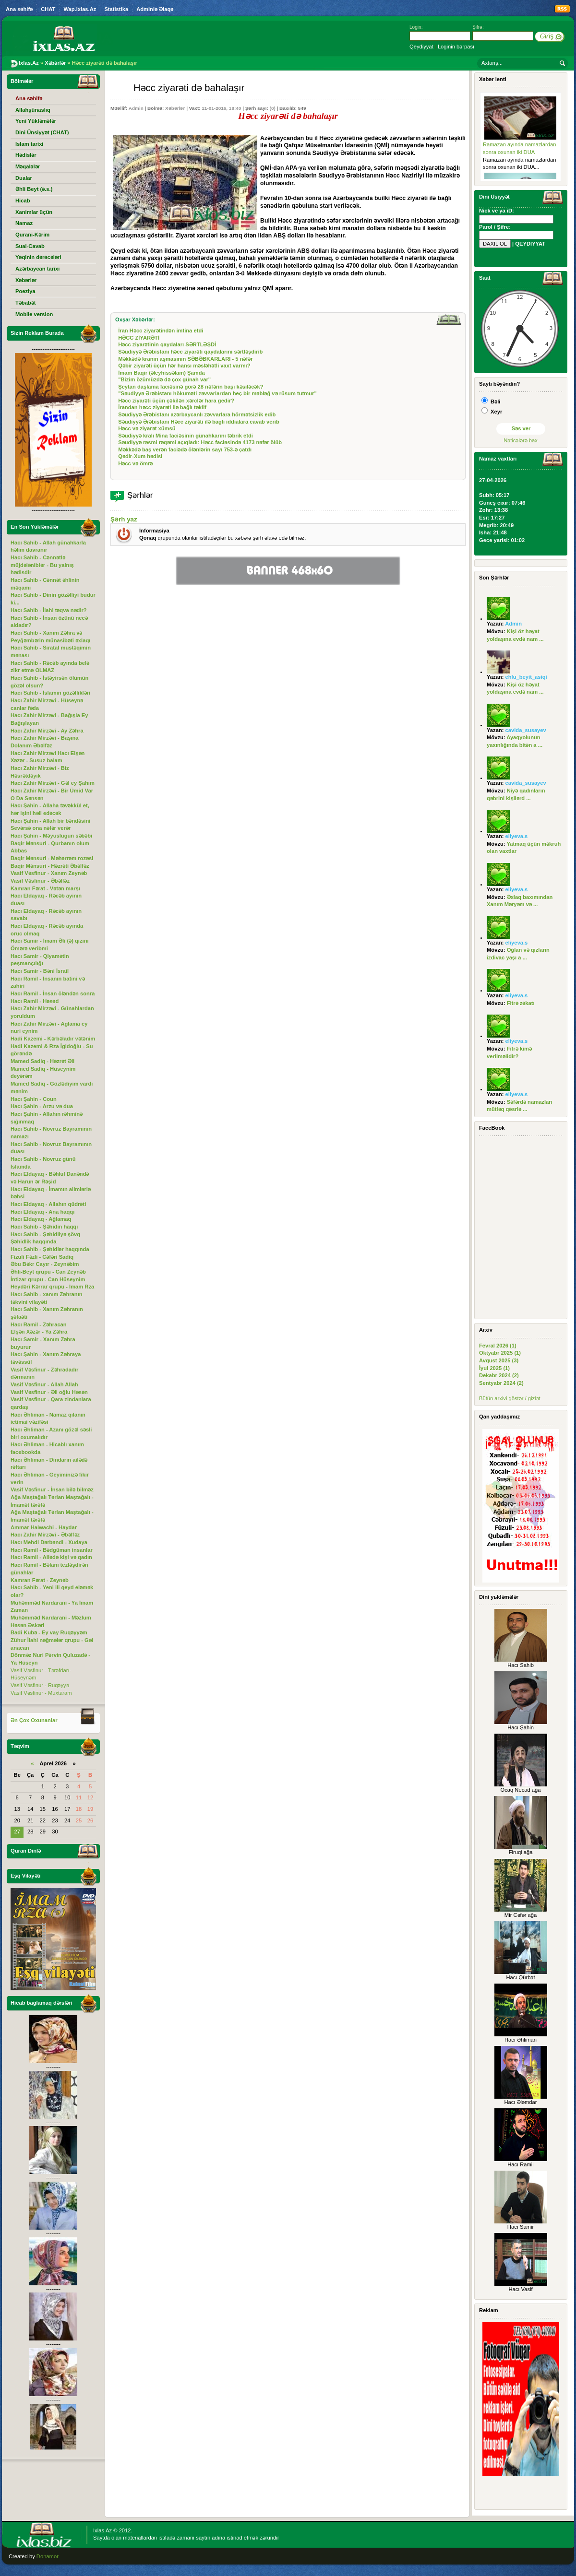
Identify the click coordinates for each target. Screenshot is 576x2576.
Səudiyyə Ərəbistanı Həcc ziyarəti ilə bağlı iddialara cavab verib (198, 422)
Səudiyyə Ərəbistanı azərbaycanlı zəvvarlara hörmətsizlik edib (197, 414)
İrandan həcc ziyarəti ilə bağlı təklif (162, 407)
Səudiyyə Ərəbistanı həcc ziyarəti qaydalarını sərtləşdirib (190, 351)
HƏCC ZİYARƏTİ (138, 338)
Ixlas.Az (102, 2530)
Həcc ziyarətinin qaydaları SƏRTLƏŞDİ (167, 344)
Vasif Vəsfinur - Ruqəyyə (40, 1685)
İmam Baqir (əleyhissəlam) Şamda (161, 373)
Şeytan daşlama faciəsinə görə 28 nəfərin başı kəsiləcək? (190, 387)
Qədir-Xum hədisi (140, 456)
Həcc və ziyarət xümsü (146, 428)
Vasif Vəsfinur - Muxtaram (41, 1693)
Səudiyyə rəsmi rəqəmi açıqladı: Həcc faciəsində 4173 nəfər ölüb (200, 442)
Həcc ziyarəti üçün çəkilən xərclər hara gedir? (176, 400)
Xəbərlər (175, 108)
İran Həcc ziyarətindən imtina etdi (160, 330)
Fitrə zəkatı (521, 1003)
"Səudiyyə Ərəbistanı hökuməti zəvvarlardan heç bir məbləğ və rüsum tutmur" (217, 393)
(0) (273, 108)
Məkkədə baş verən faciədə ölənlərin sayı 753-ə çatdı (185, 449)
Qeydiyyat (421, 46)
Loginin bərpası (456, 46)
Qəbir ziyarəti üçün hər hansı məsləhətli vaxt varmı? (184, 365)
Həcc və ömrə (135, 463)
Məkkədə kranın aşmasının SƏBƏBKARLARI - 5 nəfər (185, 359)
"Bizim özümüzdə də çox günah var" (164, 379)
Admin (136, 108)
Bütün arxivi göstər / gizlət (509, 1398)
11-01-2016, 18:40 (221, 108)
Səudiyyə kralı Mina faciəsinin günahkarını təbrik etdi (185, 435)
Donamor (47, 2556)
